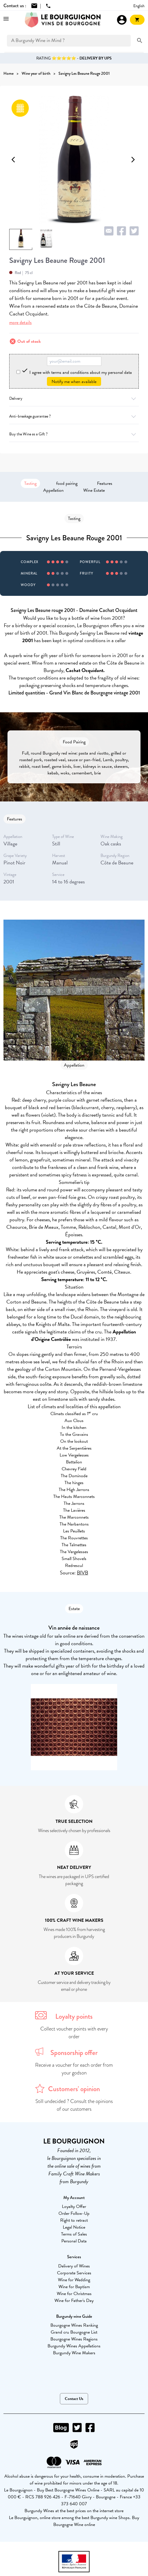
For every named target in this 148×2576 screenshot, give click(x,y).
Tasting (30, 483)
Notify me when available (74, 381)
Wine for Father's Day (74, 2300)
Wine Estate (94, 490)
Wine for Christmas (74, 2293)
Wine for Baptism (74, 2286)
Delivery (74, 398)
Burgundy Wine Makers (74, 2352)
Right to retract (74, 2220)
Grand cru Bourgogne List (74, 2332)
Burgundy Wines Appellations (74, 2345)
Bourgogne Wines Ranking (74, 2325)
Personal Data (74, 2241)
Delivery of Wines (74, 2266)
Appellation (53, 490)
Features (104, 483)
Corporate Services (74, 2272)
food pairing (66, 483)
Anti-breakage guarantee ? (74, 416)
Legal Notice (74, 2227)
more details (20, 322)
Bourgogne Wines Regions (74, 2339)
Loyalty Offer (74, 2206)
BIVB (82, 1572)
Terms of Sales (74, 2234)
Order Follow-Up (74, 2213)
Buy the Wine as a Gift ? (74, 434)
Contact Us (74, 2399)
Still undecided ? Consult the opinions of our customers (74, 2105)
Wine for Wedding (74, 2279)
